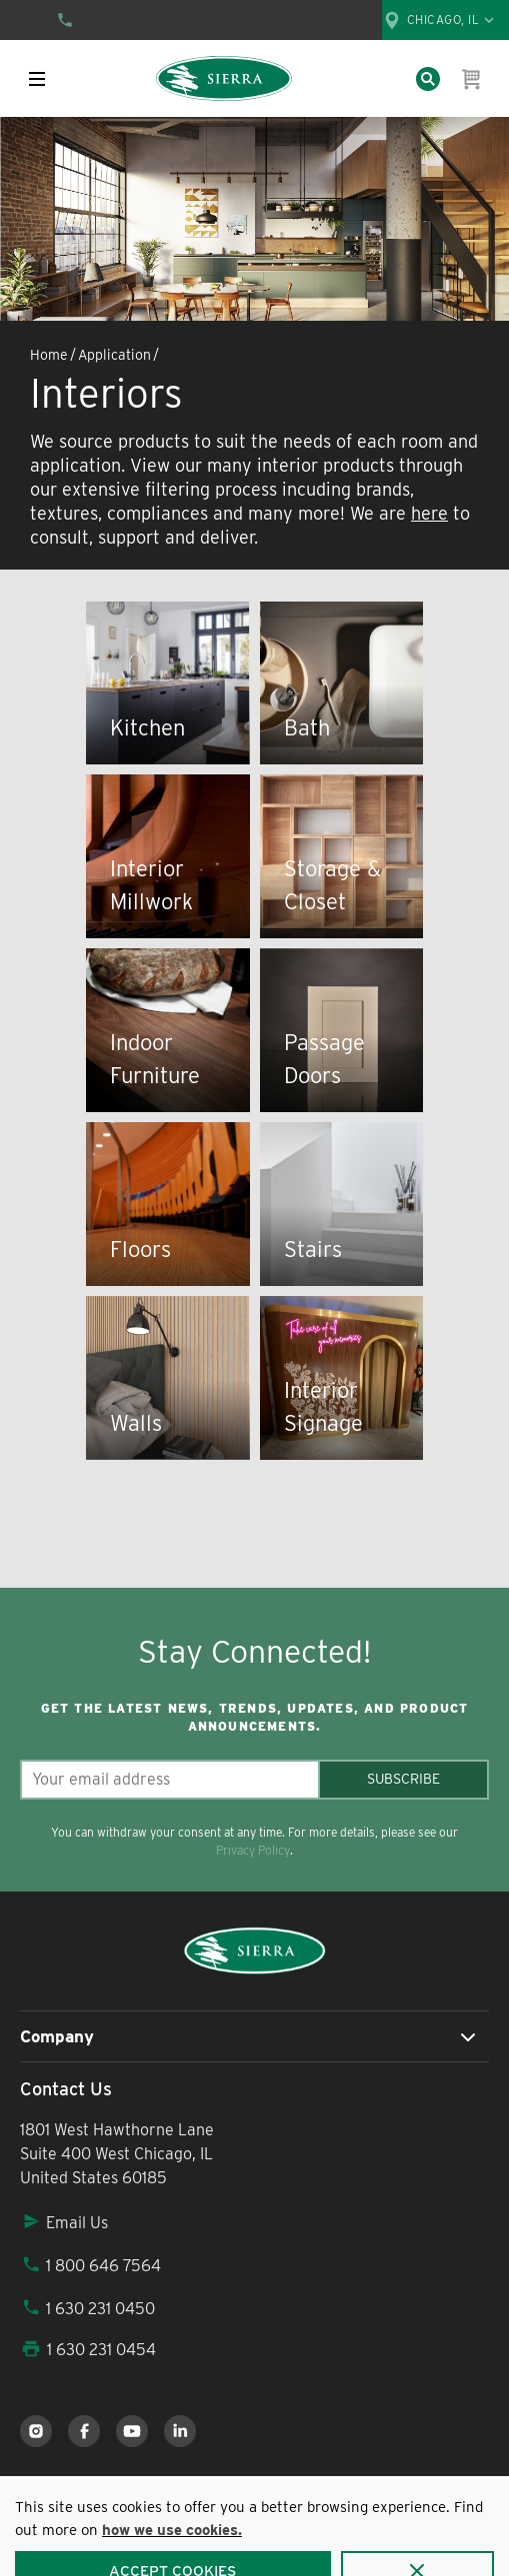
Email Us (64, 2222)
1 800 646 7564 (90, 2265)
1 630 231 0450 (87, 2308)
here (429, 513)
